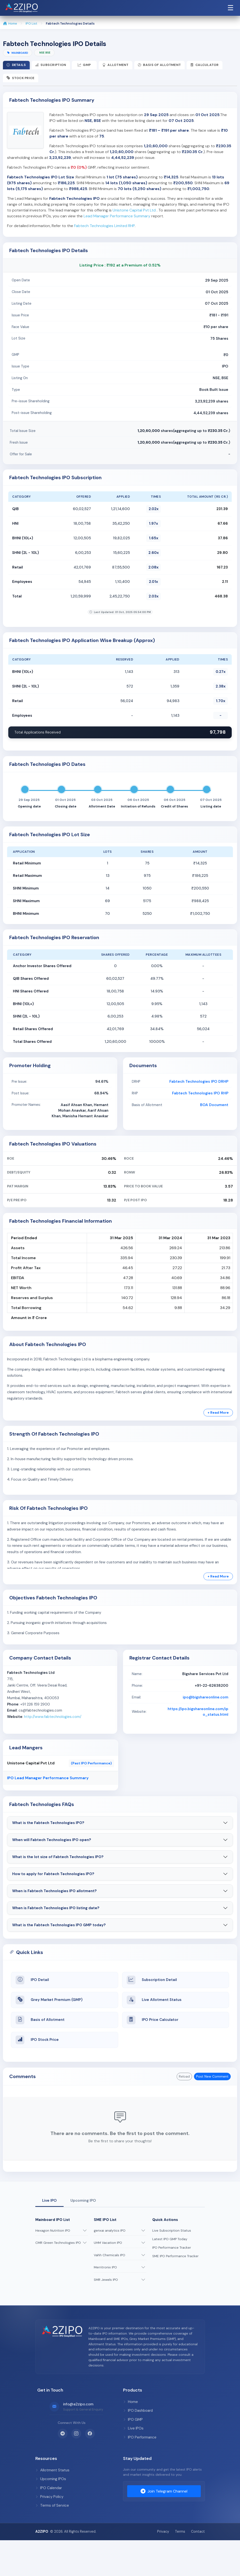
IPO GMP (133, 2455)
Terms (180, 2567)
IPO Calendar (48, 2523)
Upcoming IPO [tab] (83, 2236)
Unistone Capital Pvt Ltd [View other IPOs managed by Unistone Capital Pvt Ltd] (134, 213)
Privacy (163, 2567)
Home (10, 24)
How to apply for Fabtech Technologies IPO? (53, 1906)
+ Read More (218, 1433)
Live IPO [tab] (49, 2236)
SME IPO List (105, 2255)
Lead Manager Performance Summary (117, 218)
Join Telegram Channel (164, 2527)
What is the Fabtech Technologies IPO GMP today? (59, 1957)
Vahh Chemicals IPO (109, 2291)
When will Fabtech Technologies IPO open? (51, 1872)
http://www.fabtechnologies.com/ (52, 1745)
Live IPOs (133, 2464)
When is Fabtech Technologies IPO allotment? (54, 1923)
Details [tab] (18, 65)
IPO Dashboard (138, 2446)
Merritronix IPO (105, 2303)
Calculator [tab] (23, 80)
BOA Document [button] (214, 1120)
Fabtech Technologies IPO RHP (200, 1108)
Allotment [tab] (128, 65)
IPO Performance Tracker (171, 2283)
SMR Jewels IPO (106, 2315)
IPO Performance (139, 2473)
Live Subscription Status (171, 2266)
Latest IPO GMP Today (169, 2275)
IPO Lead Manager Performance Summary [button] (48, 1808)
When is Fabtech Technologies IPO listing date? (55, 1940)
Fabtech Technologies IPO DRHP (198, 1097)
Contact (198, 2567)
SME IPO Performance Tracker (175, 2292)
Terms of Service (52, 2541)
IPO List (32, 23)
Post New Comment (212, 2110)
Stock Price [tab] (63, 80)
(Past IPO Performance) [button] (91, 1793)
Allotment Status (52, 2505)
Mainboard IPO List (52, 2255)
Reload (184, 2110)
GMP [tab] (93, 65)
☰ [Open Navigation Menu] (230, 7)
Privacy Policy (49, 2532)
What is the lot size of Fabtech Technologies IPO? (58, 1889)
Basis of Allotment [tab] (176, 65)
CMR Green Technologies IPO (58, 2278)
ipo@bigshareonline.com (205, 1725)
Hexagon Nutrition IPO (52, 2266)
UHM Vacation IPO (108, 2278)
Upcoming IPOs (50, 2514)
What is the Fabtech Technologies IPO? (48, 1854)
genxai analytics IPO (109, 2266)
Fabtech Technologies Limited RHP (104, 228)
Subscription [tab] (55, 65)
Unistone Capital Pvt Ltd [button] (31, 1793)
